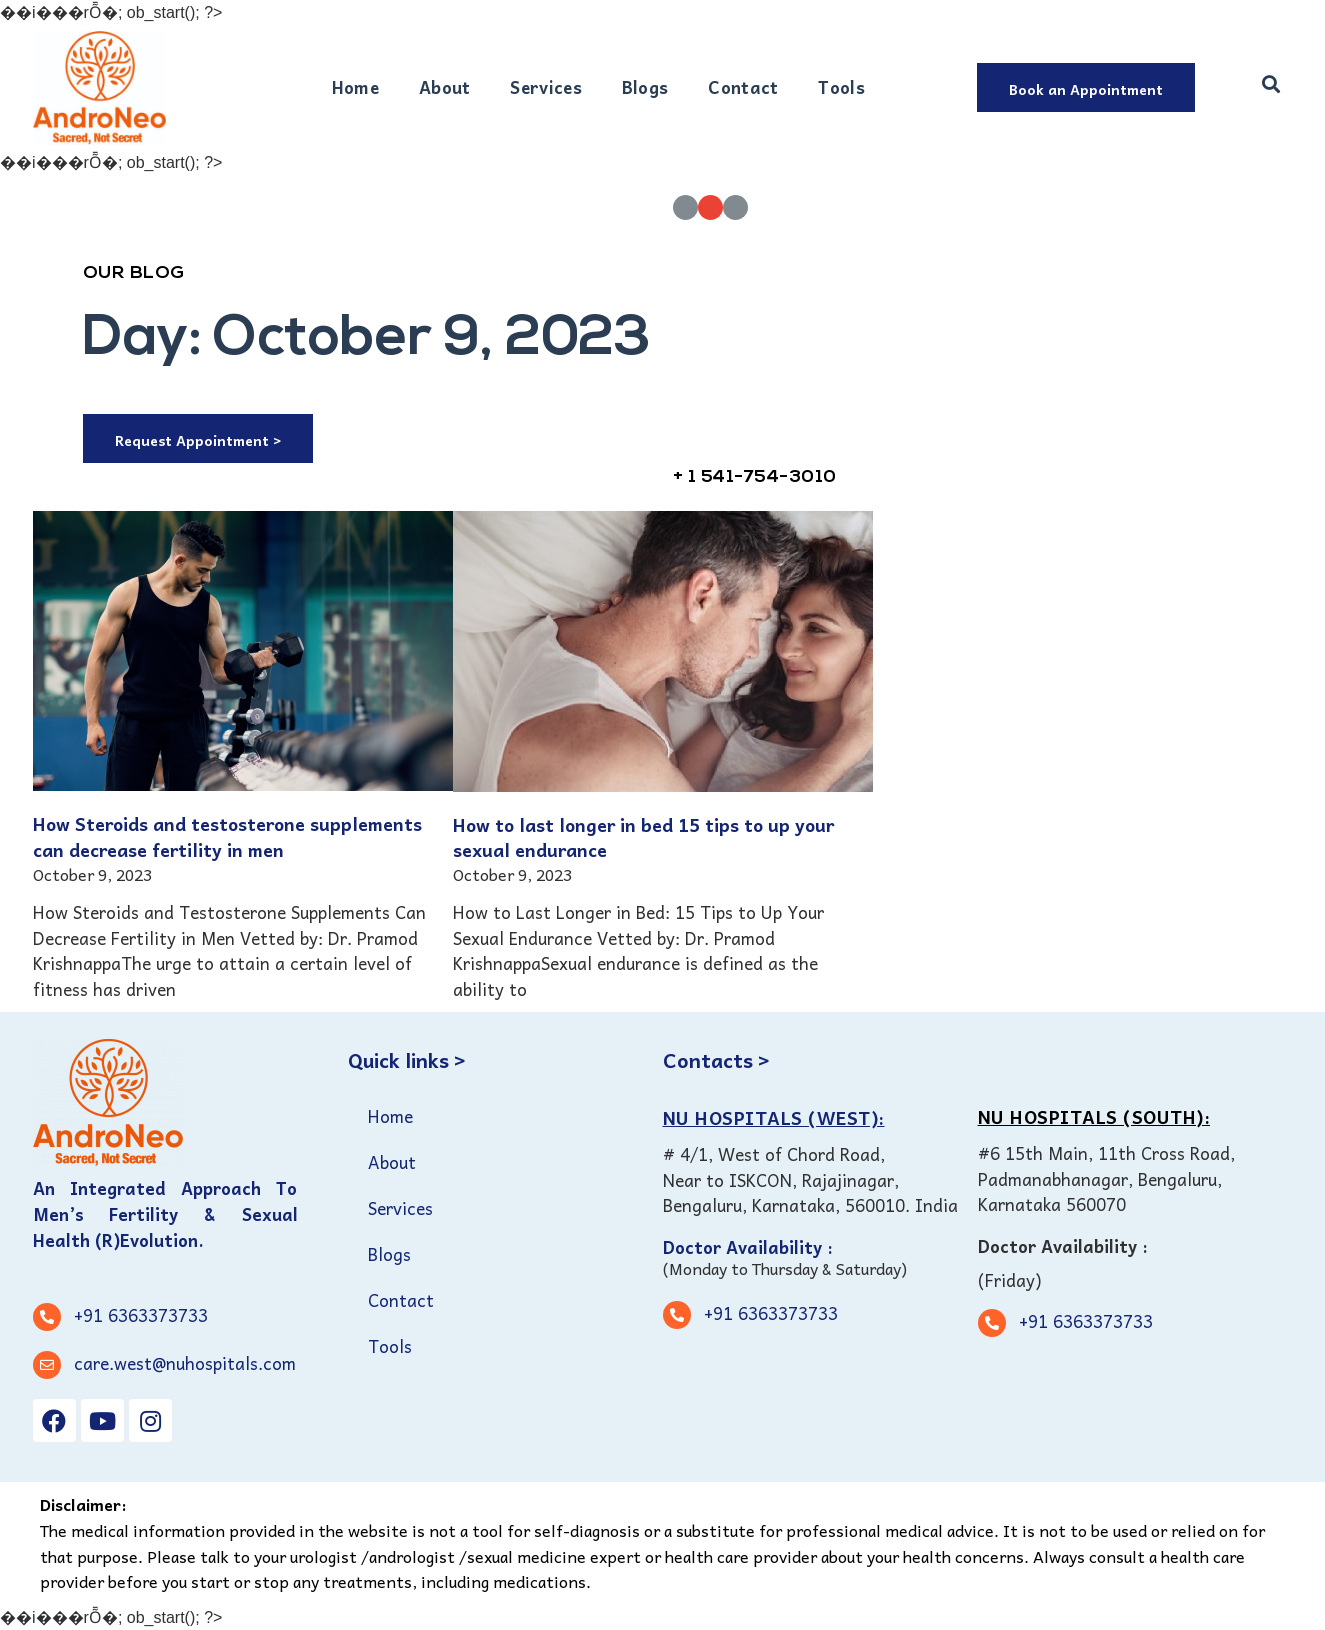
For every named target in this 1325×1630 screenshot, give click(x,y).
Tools (841, 87)
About (445, 87)
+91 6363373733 (141, 1315)
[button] (1086, 87)
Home (355, 87)
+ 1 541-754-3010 (755, 477)
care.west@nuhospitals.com (185, 1363)
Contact (743, 87)
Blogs (645, 87)
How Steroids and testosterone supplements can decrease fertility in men (227, 836)
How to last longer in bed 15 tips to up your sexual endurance (643, 837)
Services (545, 87)
